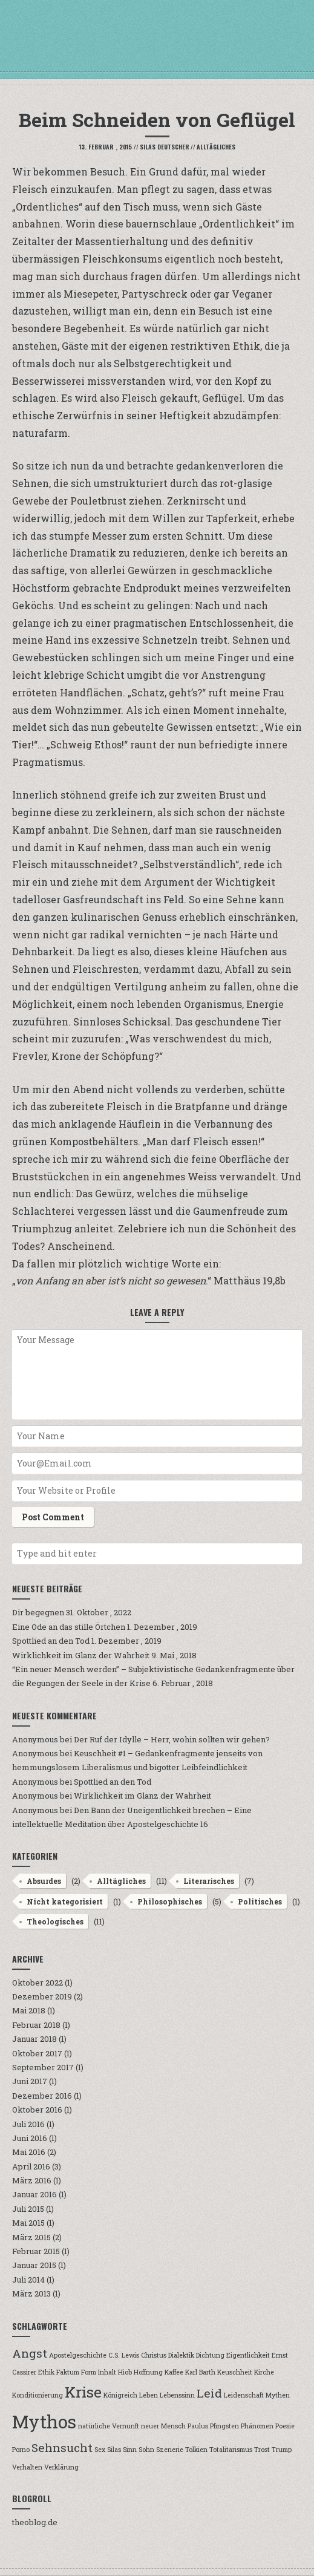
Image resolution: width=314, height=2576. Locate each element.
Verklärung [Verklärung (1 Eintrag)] (61, 2467)
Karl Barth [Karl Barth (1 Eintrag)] (200, 2372)
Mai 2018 (28, 2010)
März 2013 (31, 2293)
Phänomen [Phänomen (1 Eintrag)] (257, 2426)
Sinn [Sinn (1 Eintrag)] (130, 2449)
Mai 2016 (28, 2151)
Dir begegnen (38, 1612)
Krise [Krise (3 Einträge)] (83, 2392)
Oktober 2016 (37, 2109)
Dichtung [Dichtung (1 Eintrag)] (210, 2355)
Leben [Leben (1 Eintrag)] (148, 2395)
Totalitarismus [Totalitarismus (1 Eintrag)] (230, 2449)
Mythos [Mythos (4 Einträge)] (44, 2421)
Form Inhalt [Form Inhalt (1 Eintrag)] (98, 2372)
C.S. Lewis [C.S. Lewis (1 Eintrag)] (123, 2355)
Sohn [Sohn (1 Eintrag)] (146, 2449)
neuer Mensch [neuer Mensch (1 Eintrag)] (163, 2426)
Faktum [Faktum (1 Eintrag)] (67, 2372)
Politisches (260, 1901)
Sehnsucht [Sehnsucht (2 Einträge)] (62, 2447)
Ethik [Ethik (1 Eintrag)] (46, 2372)
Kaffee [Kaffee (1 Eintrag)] (174, 2372)
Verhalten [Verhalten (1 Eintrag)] (27, 2467)
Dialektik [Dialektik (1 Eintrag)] (181, 2355)
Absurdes (44, 1881)
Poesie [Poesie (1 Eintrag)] (285, 2426)
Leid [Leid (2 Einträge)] (209, 2393)
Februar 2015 (36, 2251)
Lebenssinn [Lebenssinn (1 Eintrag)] (177, 2395)
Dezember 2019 (42, 1996)
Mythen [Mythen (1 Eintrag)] (278, 2395)
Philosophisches (169, 1901)
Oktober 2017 (37, 2053)
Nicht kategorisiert (65, 1901)
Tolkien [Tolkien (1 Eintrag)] (196, 2449)
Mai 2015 (28, 2222)
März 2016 (31, 2180)
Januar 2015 (34, 2265)
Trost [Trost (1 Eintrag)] (262, 2449)
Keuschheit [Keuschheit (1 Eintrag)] (234, 2372)
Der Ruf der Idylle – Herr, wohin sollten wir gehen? (172, 1739)
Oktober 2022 (37, 1982)
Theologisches (55, 1921)
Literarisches (208, 1881)
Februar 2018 (36, 2024)
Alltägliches (216, 146)
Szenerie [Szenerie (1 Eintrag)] (169, 2449)
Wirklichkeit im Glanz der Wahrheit (80, 1655)
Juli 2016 (28, 2124)
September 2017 (43, 2067)
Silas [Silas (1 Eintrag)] (114, 2449)
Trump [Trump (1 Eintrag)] (282, 2449)
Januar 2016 (34, 2194)
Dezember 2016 (42, 2095)
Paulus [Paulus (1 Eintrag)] (198, 2426)
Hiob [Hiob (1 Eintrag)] (125, 2372)
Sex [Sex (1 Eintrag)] (99, 2449)
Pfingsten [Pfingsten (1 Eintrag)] (224, 2426)
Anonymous (35, 1739)
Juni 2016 (29, 2138)
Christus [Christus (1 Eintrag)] (153, 2355)
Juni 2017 (29, 2081)
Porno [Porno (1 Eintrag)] (21, 2449)
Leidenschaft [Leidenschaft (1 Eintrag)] (244, 2395)
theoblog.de (34, 2522)
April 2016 (31, 2166)
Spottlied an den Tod (51, 1640)
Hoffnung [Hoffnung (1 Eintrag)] (148, 2372)
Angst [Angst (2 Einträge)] (29, 2353)
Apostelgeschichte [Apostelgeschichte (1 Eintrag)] (77, 2355)
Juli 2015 (28, 2208)
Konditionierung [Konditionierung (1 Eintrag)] (37, 2395)
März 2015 (31, 2237)
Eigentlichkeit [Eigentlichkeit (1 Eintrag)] (248, 2355)
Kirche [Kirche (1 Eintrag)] (264, 2372)
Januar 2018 (34, 2038)
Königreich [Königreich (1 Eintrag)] (120, 2395)
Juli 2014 (28, 2279)
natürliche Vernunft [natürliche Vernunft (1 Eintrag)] (108, 2426)
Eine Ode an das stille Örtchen (68, 1626)
